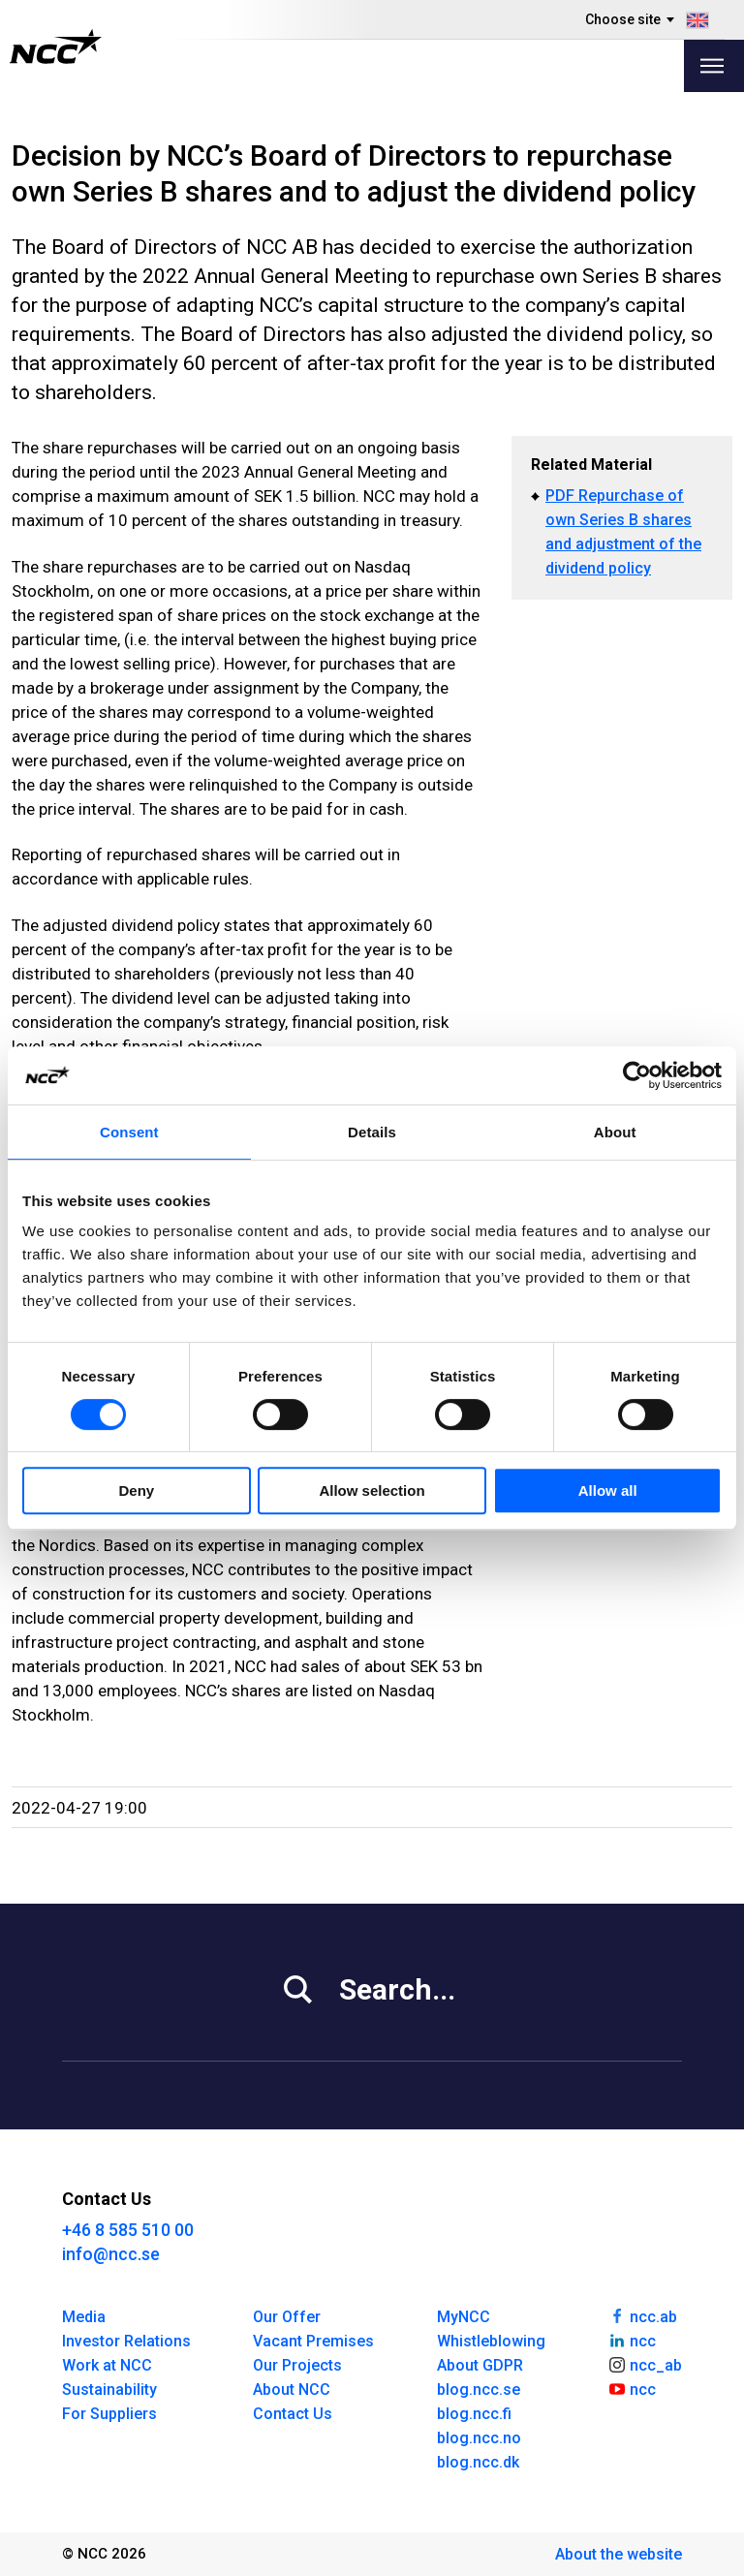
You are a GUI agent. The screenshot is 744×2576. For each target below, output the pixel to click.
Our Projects (297, 2365)
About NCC (291, 2389)
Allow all (607, 1490)
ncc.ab (642, 2315)
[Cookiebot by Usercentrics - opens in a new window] (637, 1075)
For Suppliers (109, 2414)
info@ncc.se (111, 2254)
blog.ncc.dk (478, 2462)
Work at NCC (107, 2365)
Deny (136, 1490)
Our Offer (287, 2317)
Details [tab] (372, 1132)
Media (84, 2317)
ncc (631, 2339)
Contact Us (292, 2414)
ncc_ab (644, 2363)
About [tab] (615, 1132)
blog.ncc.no (479, 2438)
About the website (618, 2554)
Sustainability (109, 2389)
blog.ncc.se (478, 2389)
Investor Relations (126, 2341)
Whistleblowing (491, 2341)
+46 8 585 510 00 (128, 2229)
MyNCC (463, 2317)
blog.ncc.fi (474, 2414)
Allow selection (371, 1490)
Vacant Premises (313, 2341)
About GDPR (480, 2365)
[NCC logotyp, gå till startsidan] (56, 46)
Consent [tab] (129, 1132)
